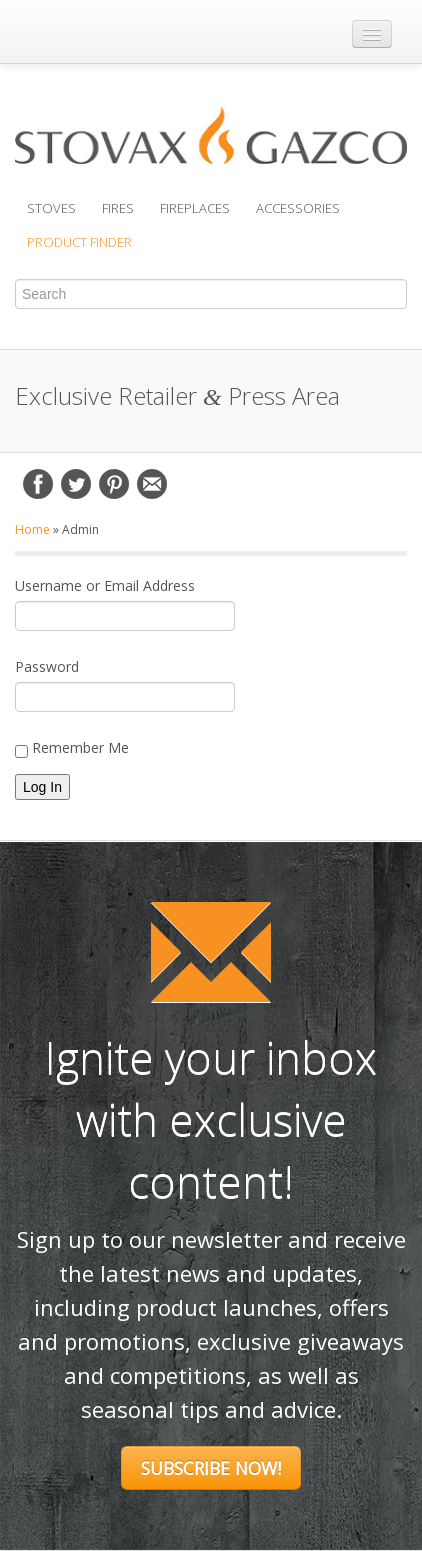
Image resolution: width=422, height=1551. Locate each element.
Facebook (38, 484)
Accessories (298, 208)
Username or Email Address (105, 585)
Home (32, 529)
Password (47, 666)
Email (152, 484)
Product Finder (79, 242)
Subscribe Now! (211, 1468)
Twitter (76, 484)
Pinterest (114, 484)
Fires (118, 208)
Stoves (51, 208)
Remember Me (72, 748)
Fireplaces (195, 208)
